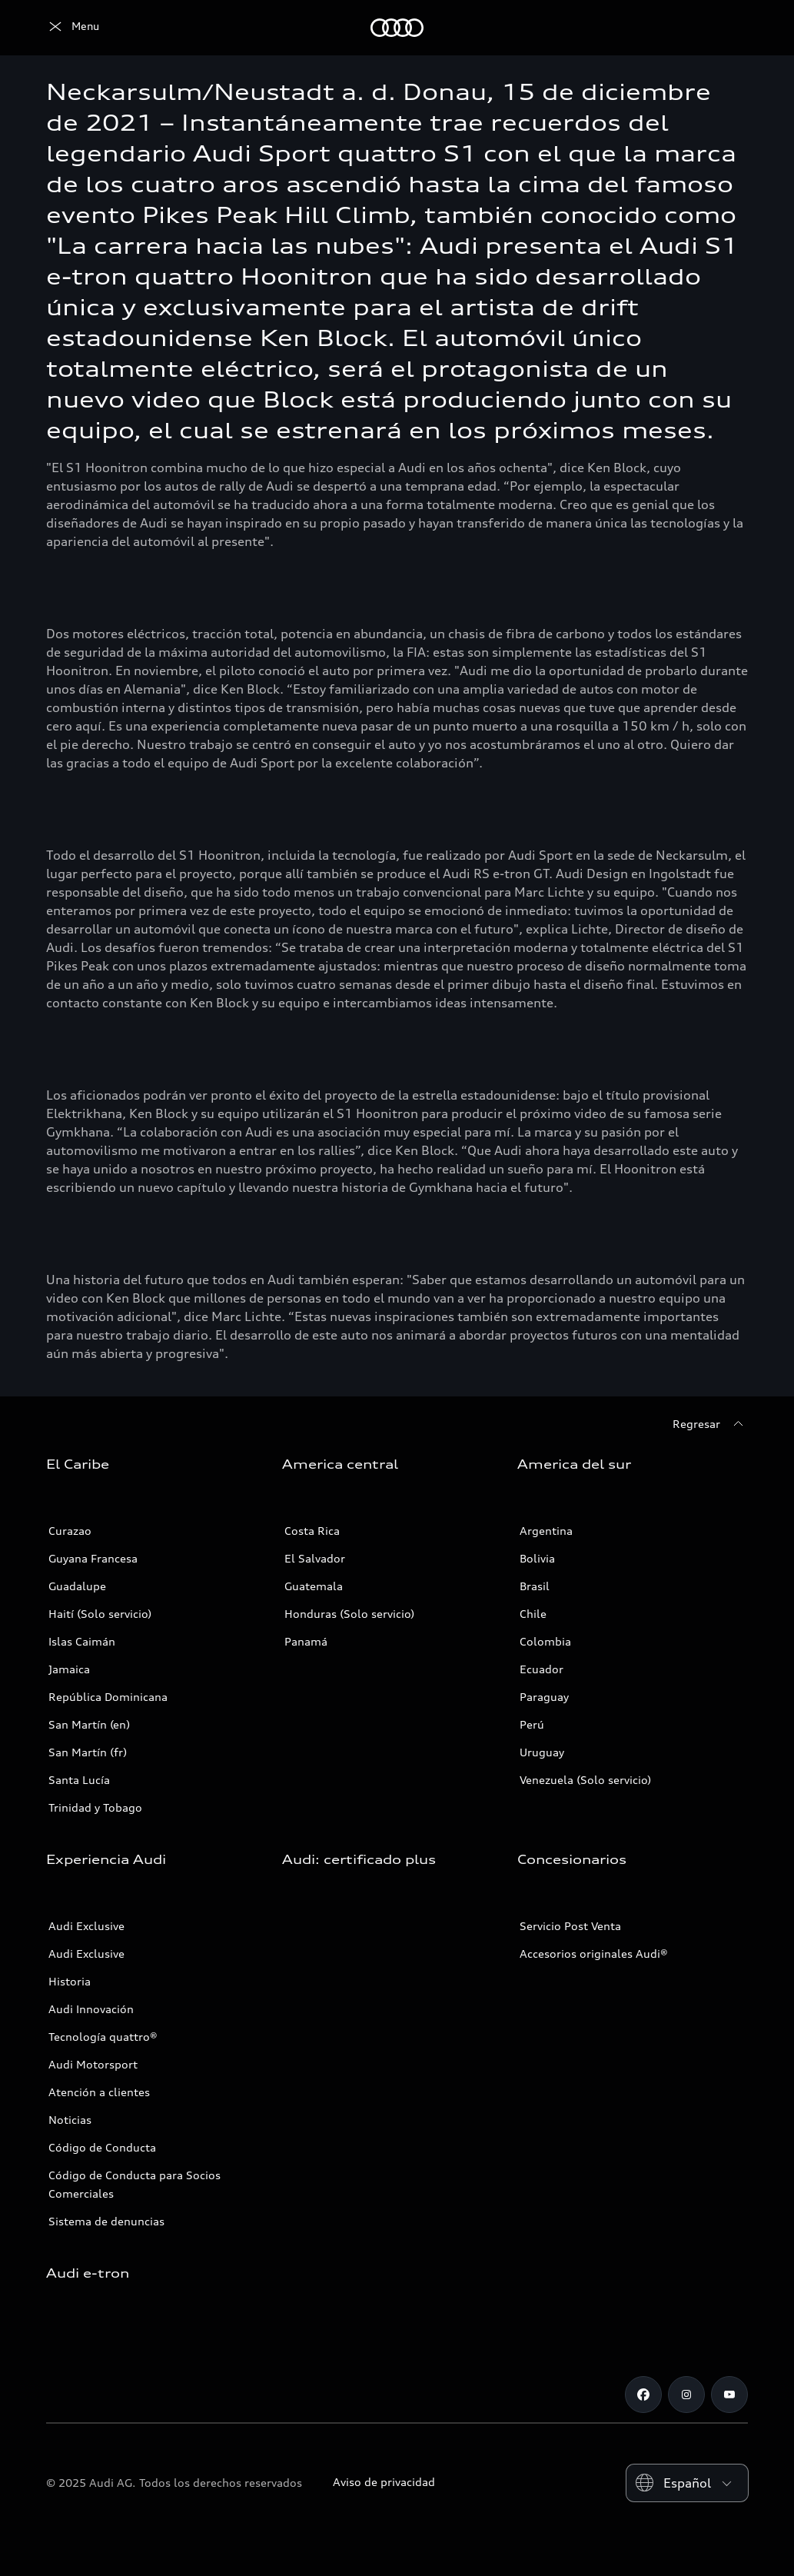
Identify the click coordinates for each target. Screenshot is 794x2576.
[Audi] (72, 27)
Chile (533, 1613)
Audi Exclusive (86, 1925)
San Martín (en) (89, 1724)
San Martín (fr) (87, 1752)
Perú (532, 1724)
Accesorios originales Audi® (594, 1953)
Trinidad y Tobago (95, 1807)
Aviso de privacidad (384, 2481)
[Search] (729, 27)
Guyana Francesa (93, 1558)
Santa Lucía (79, 1779)
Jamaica (69, 1669)
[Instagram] (686, 2394)
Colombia (545, 1641)
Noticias (69, 2119)
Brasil (535, 1586)
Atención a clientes (99, 2091)
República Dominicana (108, 1696)
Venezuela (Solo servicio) (585, 1779)
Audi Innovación (91, 2008)
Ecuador (541, 1669)
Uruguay (542, 1752)
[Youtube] (729, 2394)
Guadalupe (77, 1586)
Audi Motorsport (93, 2064)
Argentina (546, 1530)
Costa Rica (312, 1530)
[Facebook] (643, 2394)
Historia (69, 1981)
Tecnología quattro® (103, 2036)
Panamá (305, 1641)
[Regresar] (710, 1424)
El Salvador (314, 1558)
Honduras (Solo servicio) (349, 1613)
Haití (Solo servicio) (99, 1613)
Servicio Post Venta (570, 1925)
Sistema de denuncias (106, 2221)
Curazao (69, 1530)
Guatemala (313, 1586)
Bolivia (537, 1558)
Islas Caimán (81, 1641)
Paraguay (544, 1696)
